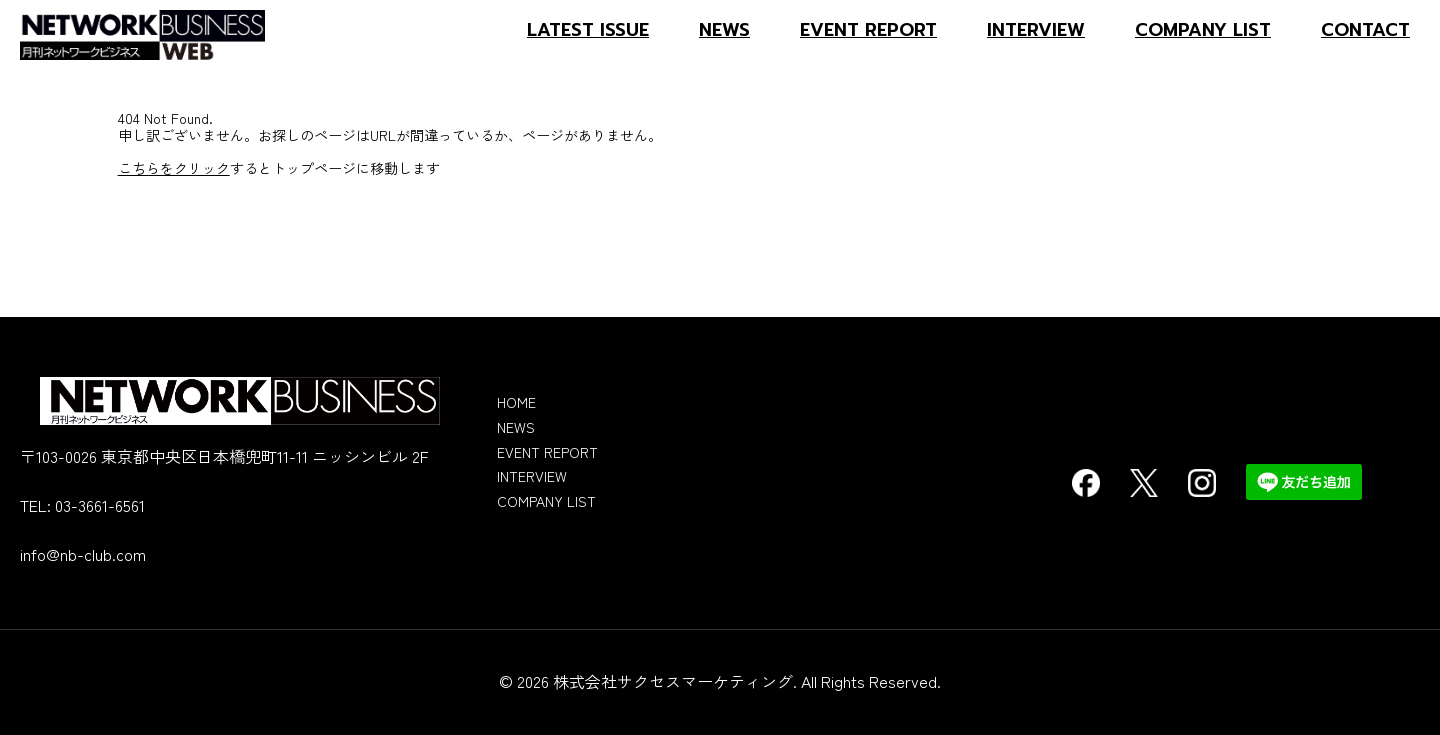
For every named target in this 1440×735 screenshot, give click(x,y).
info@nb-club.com (83, 554)
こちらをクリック (174, 168)
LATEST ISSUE (588, 30)
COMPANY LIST (1203, 30)
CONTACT (1365, 30)
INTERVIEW (1036, 30)
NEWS (724, 30)
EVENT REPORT (868, 30)
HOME (516, 402)
